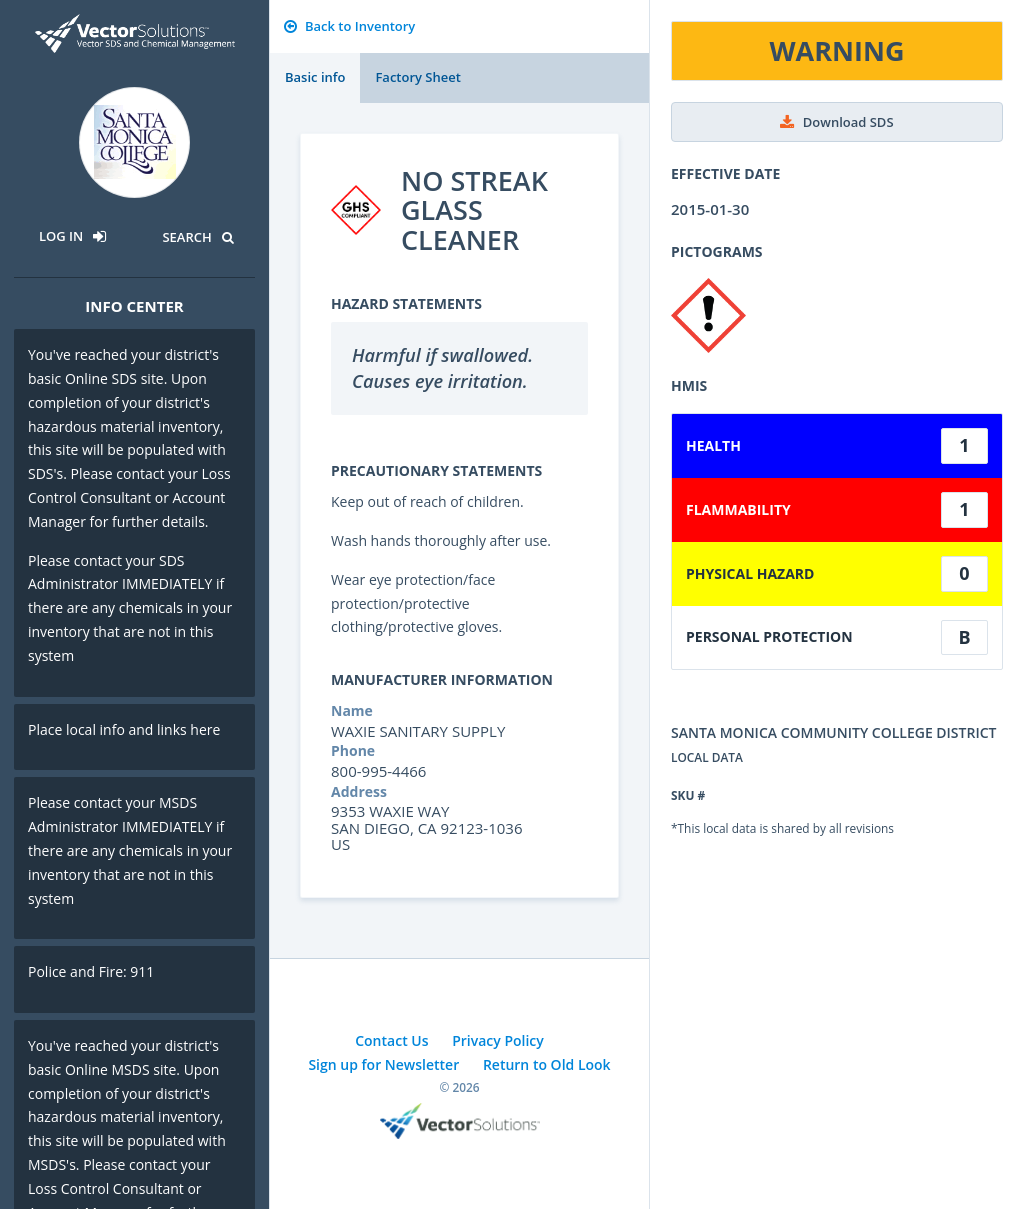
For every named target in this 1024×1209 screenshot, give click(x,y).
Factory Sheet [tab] (417, 77)
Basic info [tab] (315, 77)
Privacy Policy (498, 1040)
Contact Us (391, 1040)
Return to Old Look (547, 1064)
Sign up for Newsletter (383, 1064)
